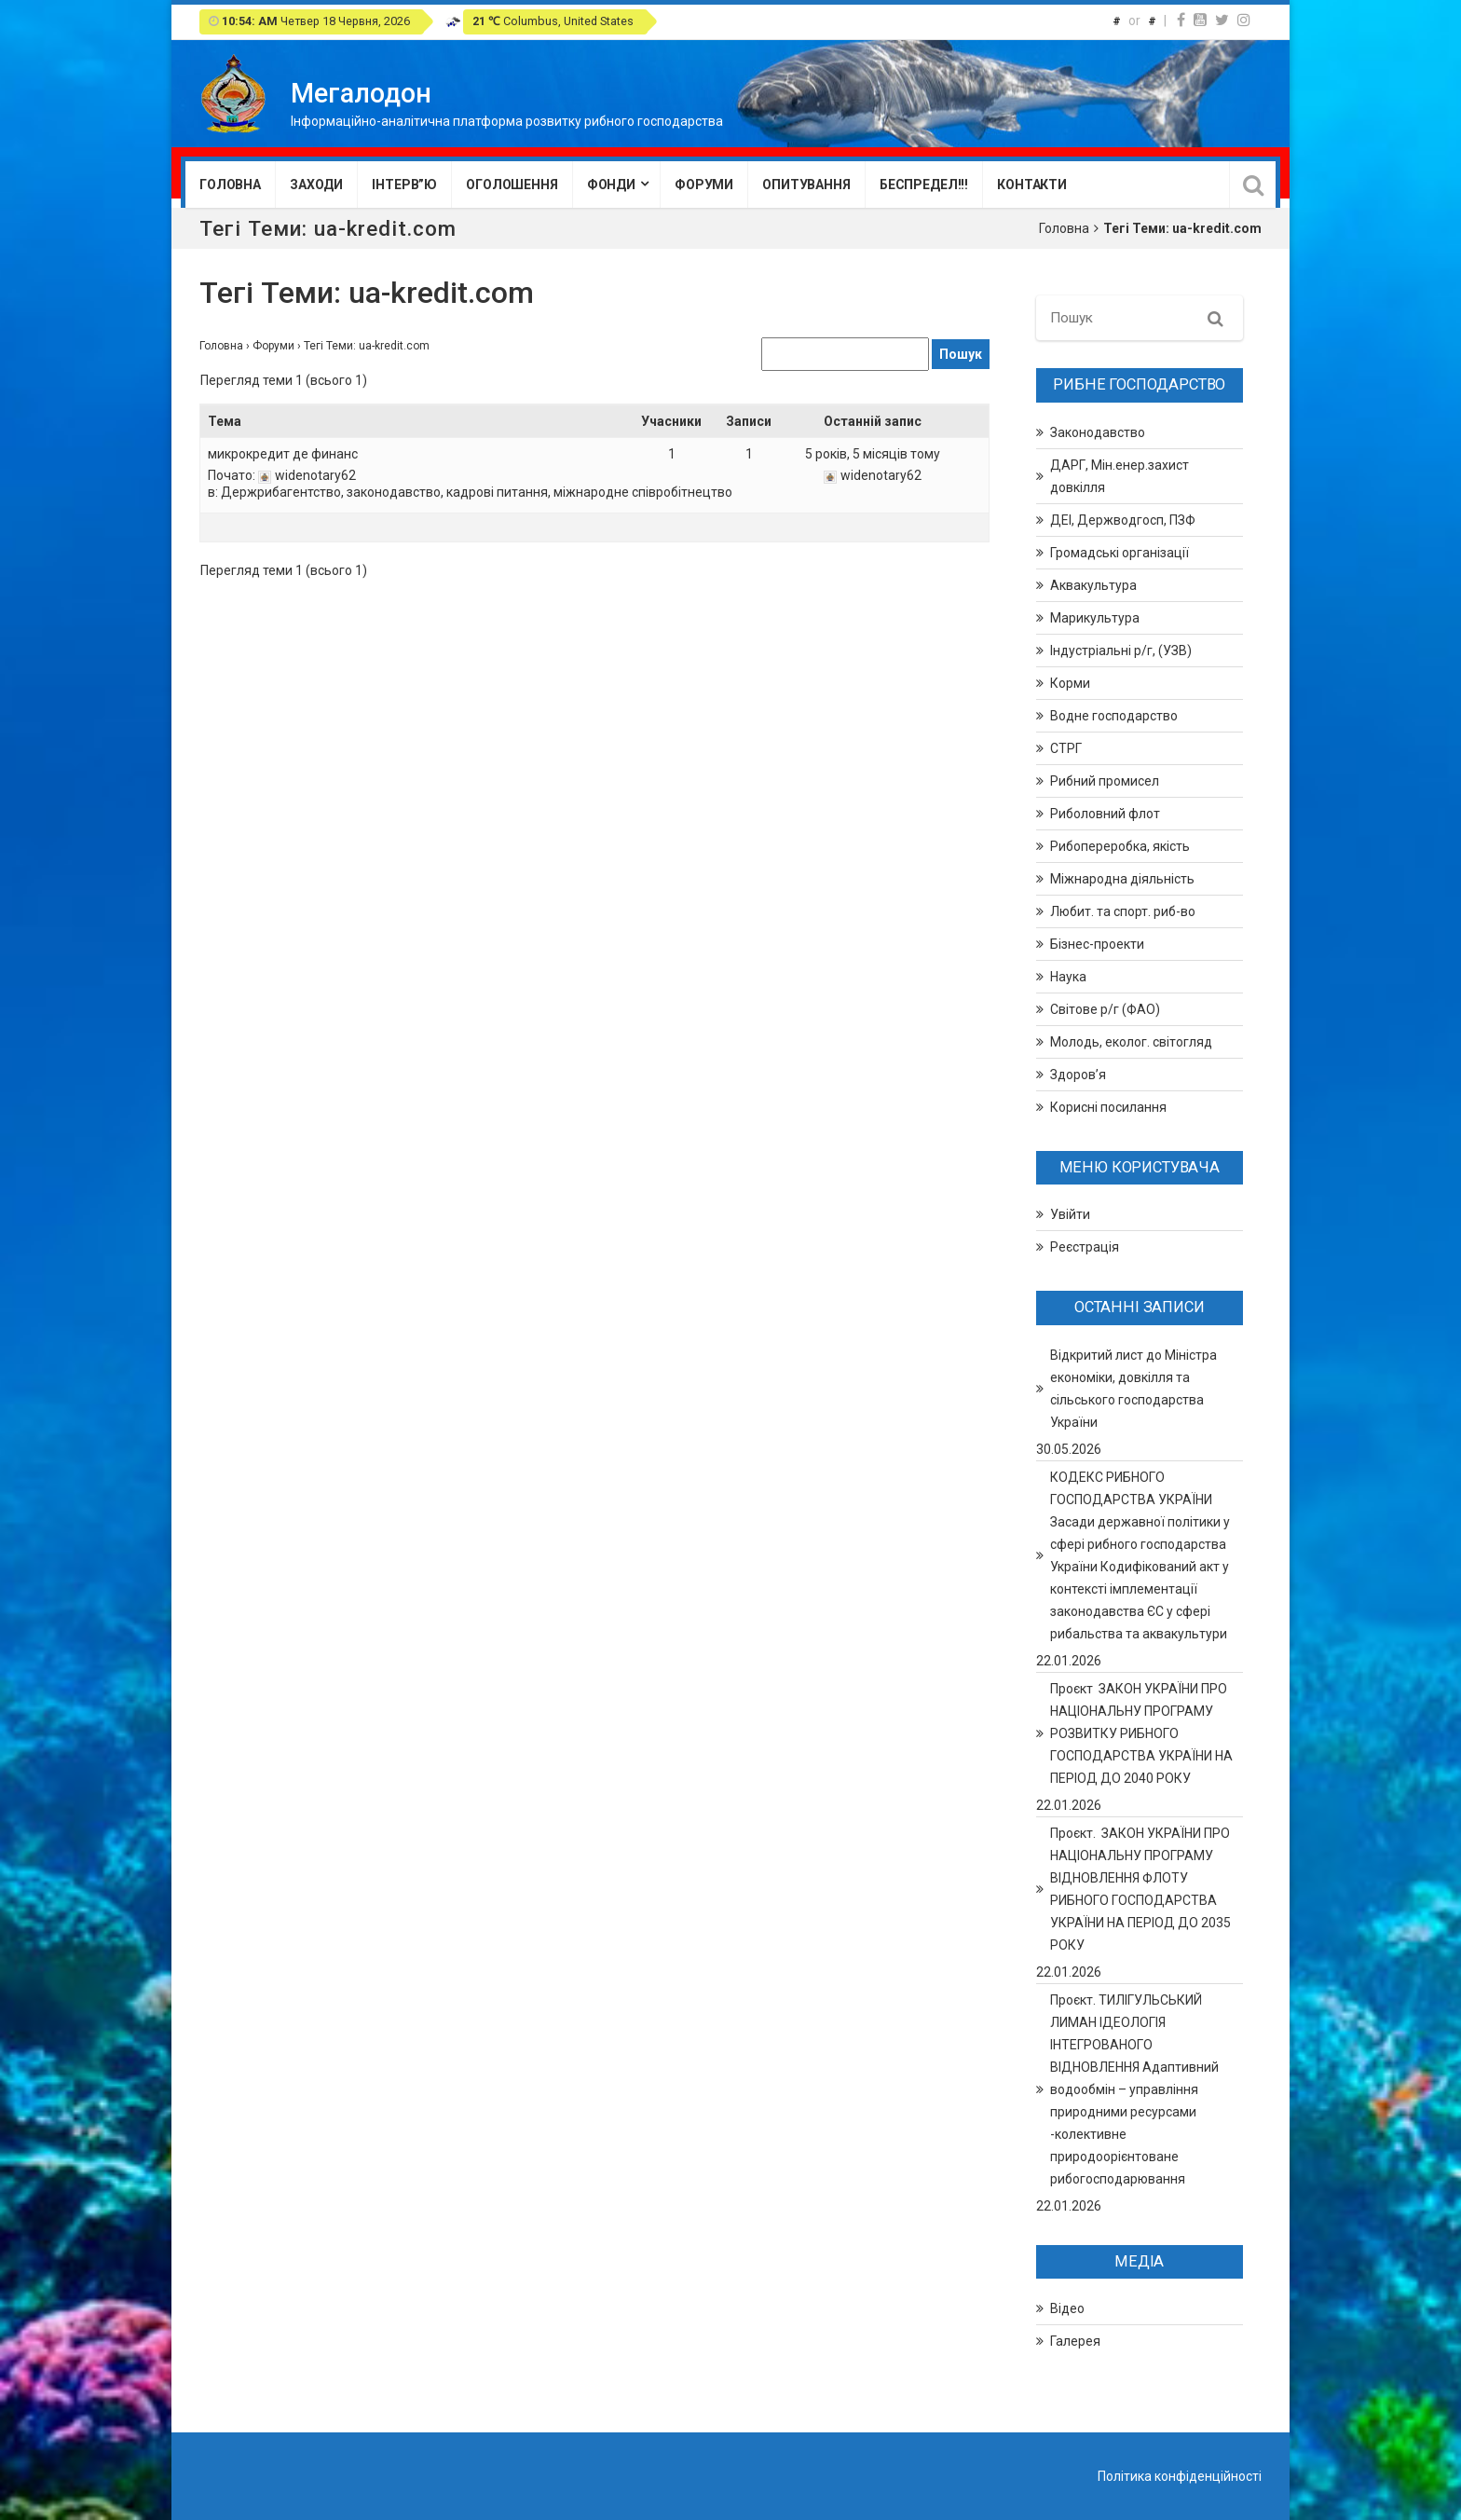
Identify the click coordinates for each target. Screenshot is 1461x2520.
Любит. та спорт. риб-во (1122, 911)
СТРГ (1066, 748)
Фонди (611, 184)
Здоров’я (1078, 1074)
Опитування (806, 184)
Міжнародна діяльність (1122, 878)
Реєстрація (1084, 1246)
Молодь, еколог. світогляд (1131, 1041)
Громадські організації (1119, 552)
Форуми (704, 184)
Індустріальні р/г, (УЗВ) (1121, 650)
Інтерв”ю (404, 184)
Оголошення (512, 184)
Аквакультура (1093, 585)
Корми (1070, 683)
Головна (230, 184)
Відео (1067, 2308)
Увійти (1070, 1214)
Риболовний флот (1105, 813)
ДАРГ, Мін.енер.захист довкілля (1119, 476)
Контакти (1032, 184)
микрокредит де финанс (283, 453)
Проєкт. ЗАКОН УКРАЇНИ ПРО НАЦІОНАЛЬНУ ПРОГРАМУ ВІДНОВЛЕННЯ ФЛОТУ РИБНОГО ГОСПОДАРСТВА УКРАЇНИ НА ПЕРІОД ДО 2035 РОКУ (1140, 1889)
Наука (1068, 976)
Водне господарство (1114, 715)
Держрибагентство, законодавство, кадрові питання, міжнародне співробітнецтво (476, 492)
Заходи (316, 184)
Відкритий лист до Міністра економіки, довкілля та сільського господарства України (1133, 1389)
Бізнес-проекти (1097, 944)
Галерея (1075, 2341)
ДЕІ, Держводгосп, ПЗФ (1122, 520)
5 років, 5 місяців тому (872, 453)
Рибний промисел (1104, 781)
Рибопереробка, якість (1120, 846)
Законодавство (1097, 432)
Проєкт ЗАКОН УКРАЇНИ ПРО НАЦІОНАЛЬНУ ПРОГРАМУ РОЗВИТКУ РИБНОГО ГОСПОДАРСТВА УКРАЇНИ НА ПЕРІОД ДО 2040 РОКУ (1141, 1733)
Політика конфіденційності (1180, 2476)
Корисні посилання (1108, 1107)
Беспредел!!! (924, 184)
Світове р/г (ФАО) (1105, 1009)
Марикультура (1095, 617)
